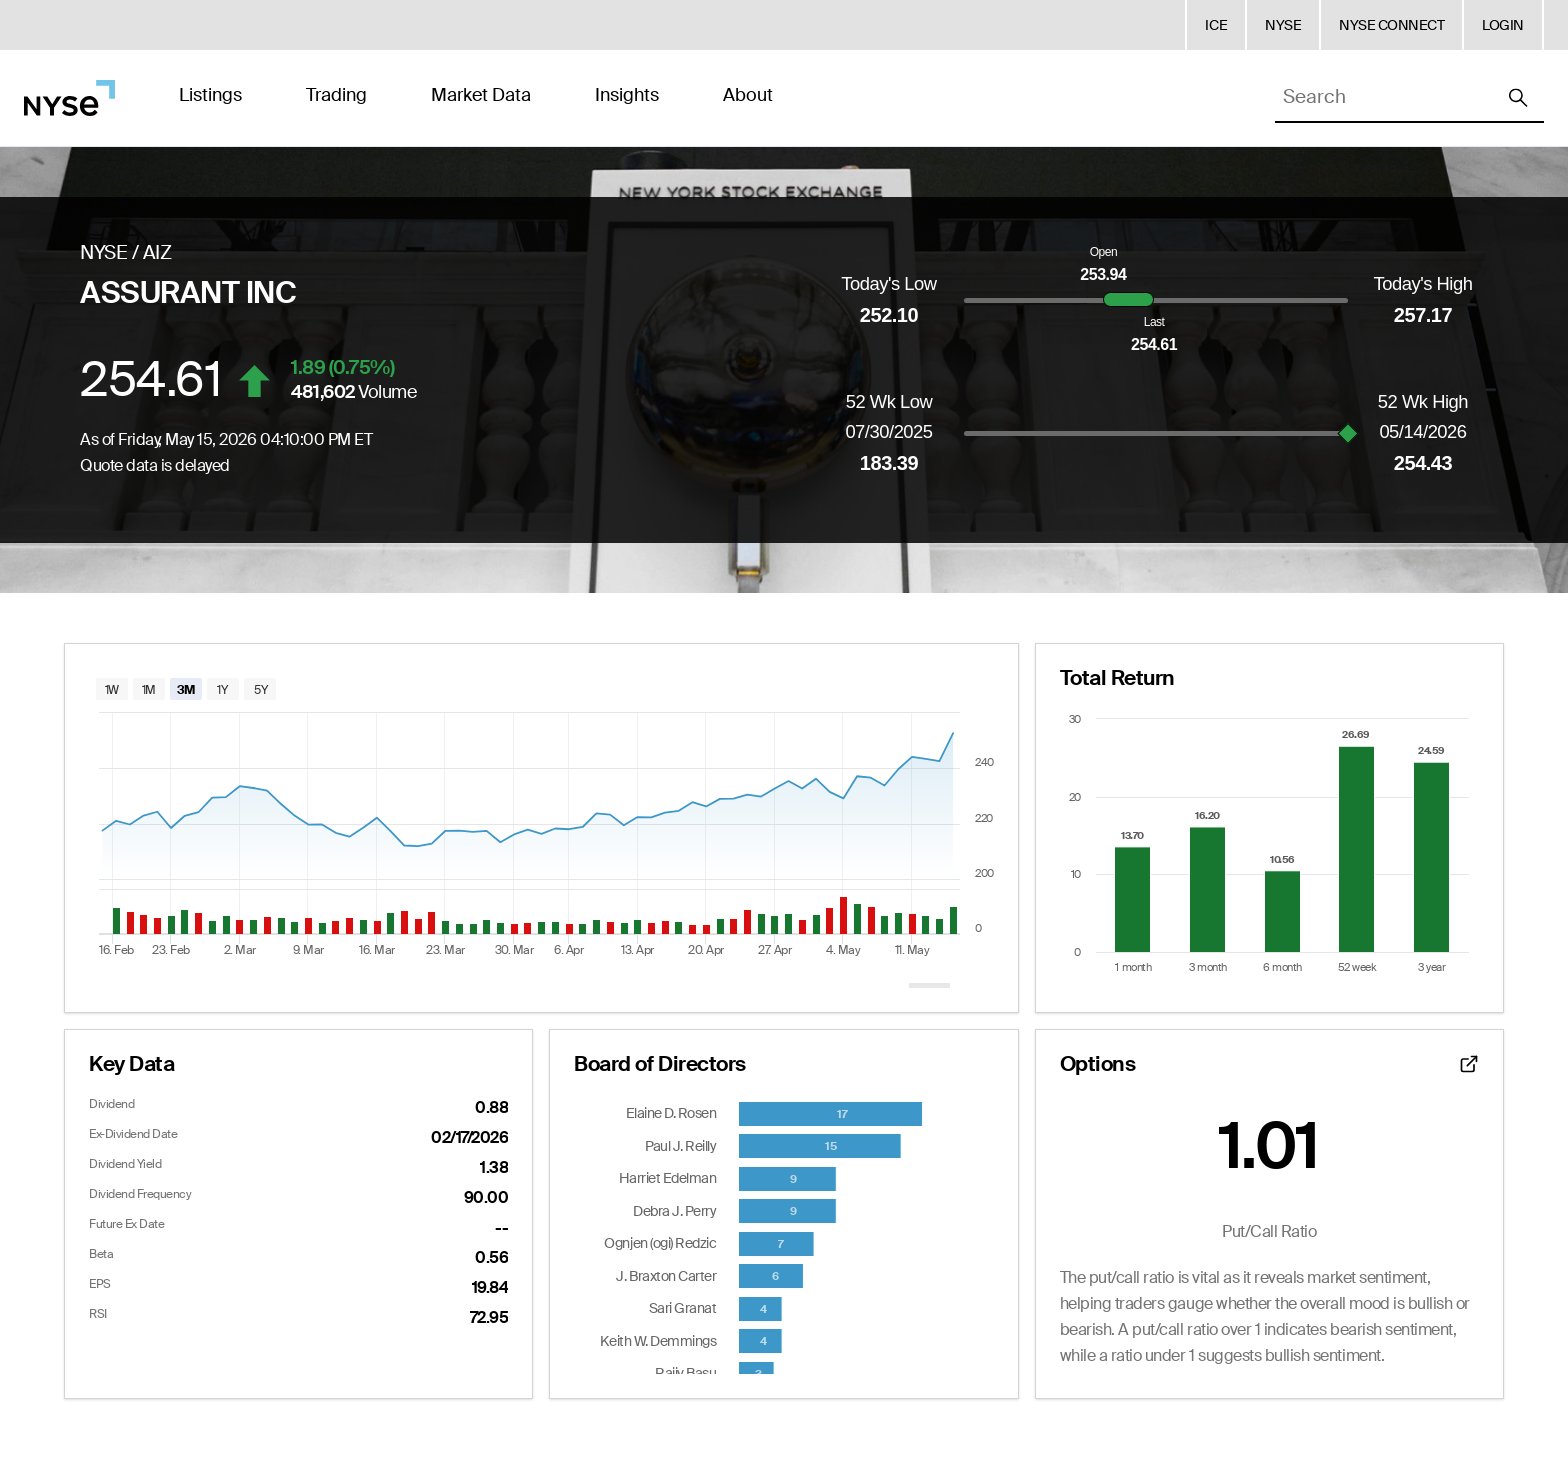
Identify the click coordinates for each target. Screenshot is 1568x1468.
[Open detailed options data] (1469, 1064)
